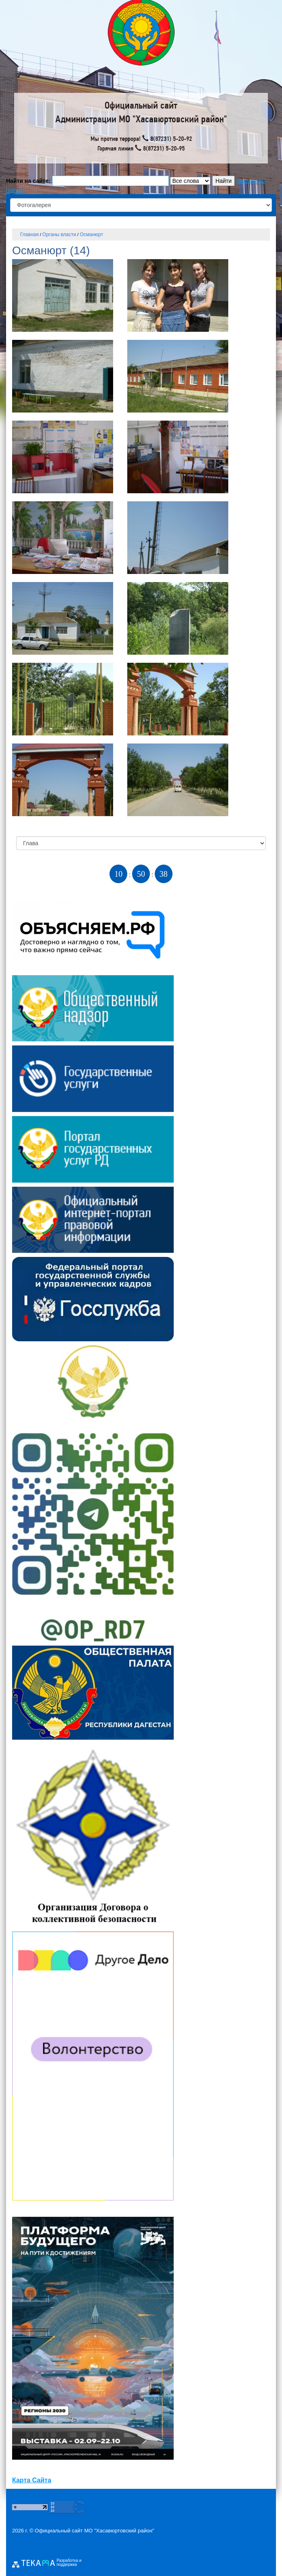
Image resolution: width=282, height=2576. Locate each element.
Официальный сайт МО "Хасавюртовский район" (94, 2531)
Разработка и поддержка (69, 2563)
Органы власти (59, 234)
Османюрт (91, 234)
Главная (29, 234)
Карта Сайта (31, 2480)
